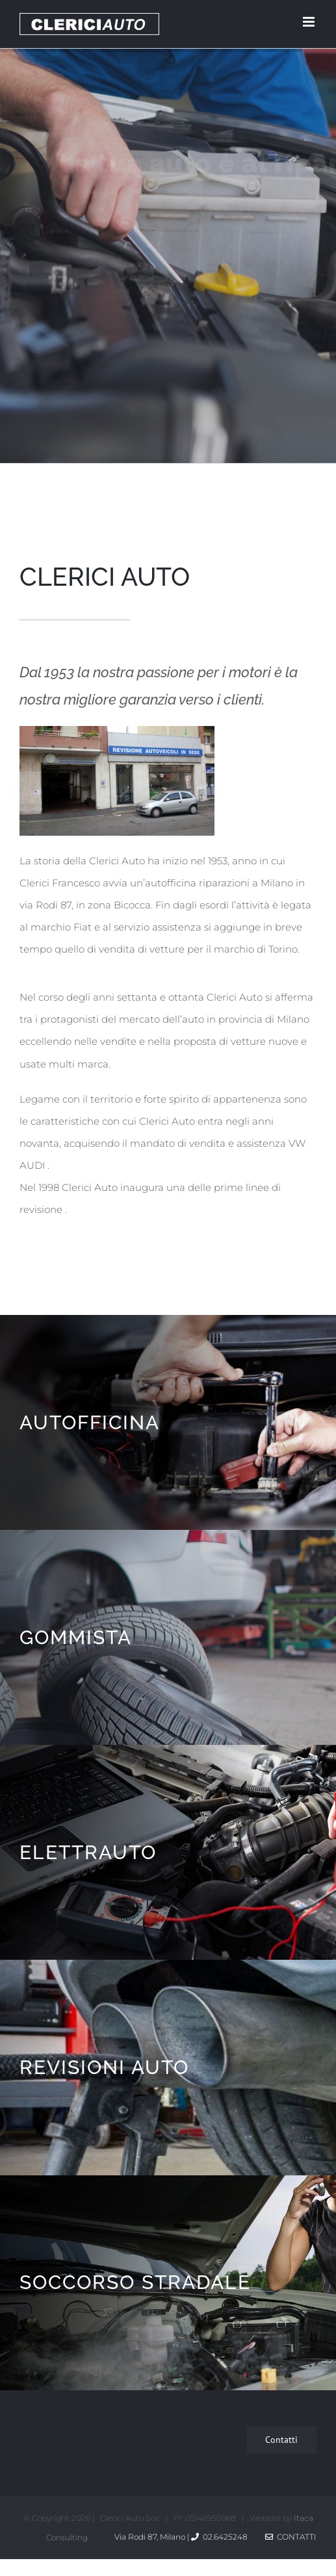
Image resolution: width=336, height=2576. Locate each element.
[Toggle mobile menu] (310, 22)
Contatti (291, 2537)
